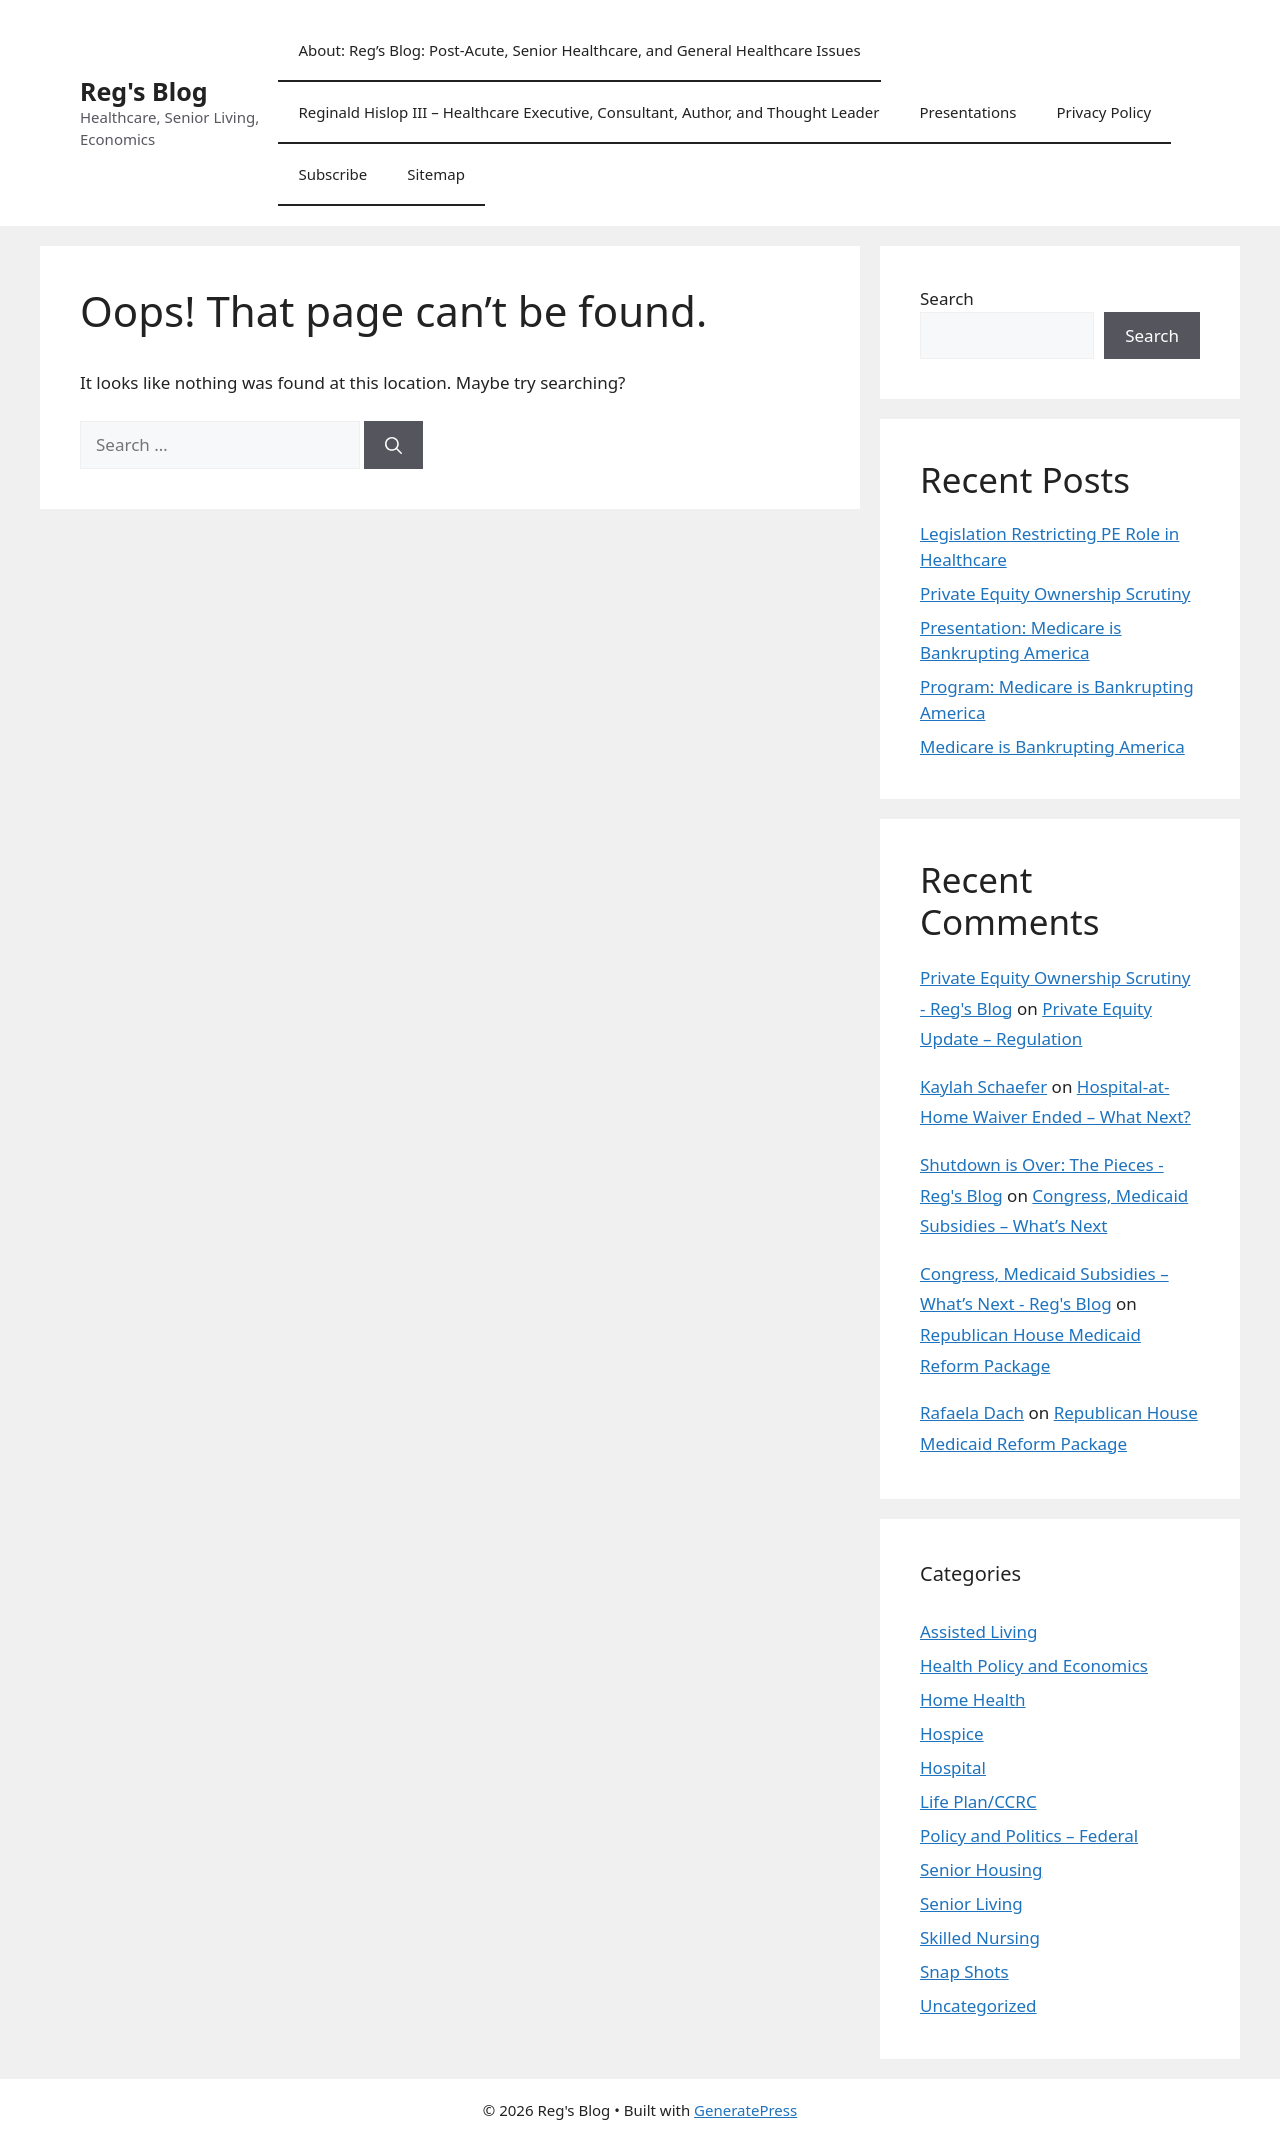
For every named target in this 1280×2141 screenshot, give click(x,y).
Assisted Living (979, 1631)
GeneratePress (745, 2110)
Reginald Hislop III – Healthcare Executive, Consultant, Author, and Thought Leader (588, 112)
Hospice (952, 1733)
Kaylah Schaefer (983, 1086)
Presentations (967, 112)
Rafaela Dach (972, 1412)
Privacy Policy (1103, 112)
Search (947, 298)
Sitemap (436, 174)
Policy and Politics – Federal (1029, 1835)
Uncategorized (978, 2005)
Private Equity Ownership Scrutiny (1055, 593)
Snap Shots (964, 1971)
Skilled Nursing (980, 1937)
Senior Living (971, 1903)
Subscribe (332, 174)
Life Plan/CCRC (978, 1801)
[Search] (393, 445)
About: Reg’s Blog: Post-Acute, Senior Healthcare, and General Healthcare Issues (579, 50)
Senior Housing (981, 1869)
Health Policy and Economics (1034, 1665)
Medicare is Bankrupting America (1052, 746)
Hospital (953, 1767)
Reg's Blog (144, 91)
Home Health (973, 1699)
